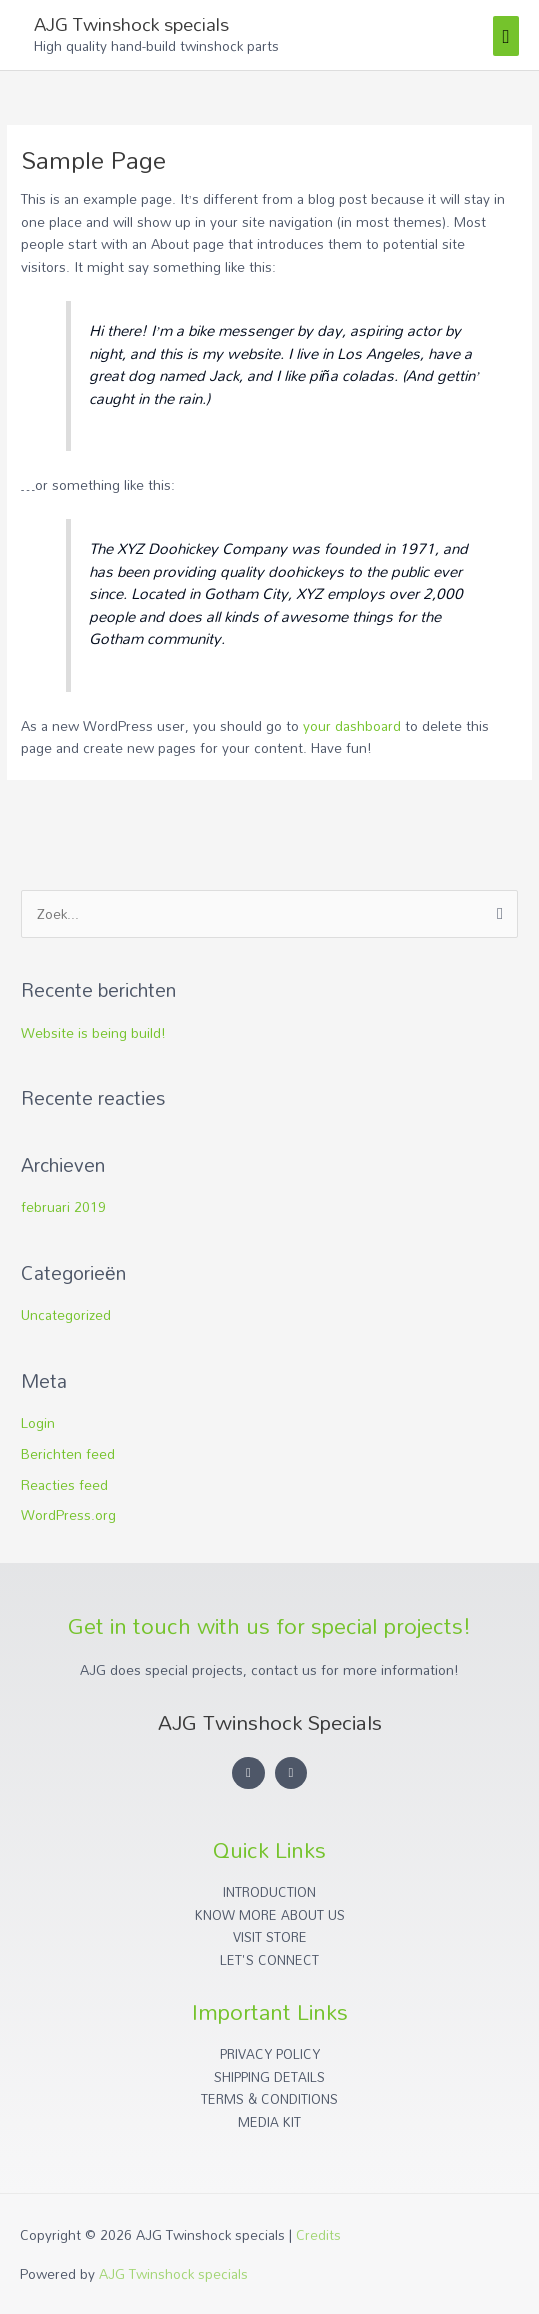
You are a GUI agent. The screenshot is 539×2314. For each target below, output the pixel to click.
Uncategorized (66, 1314)
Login (38, 1422)
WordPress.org (68, 1514)
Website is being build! (93, 1032)
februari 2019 (63, 1206)
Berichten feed (68, 1453)
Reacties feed (64, 1484)
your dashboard (352, 725)
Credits (318, 2234)
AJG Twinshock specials (131, 24)
